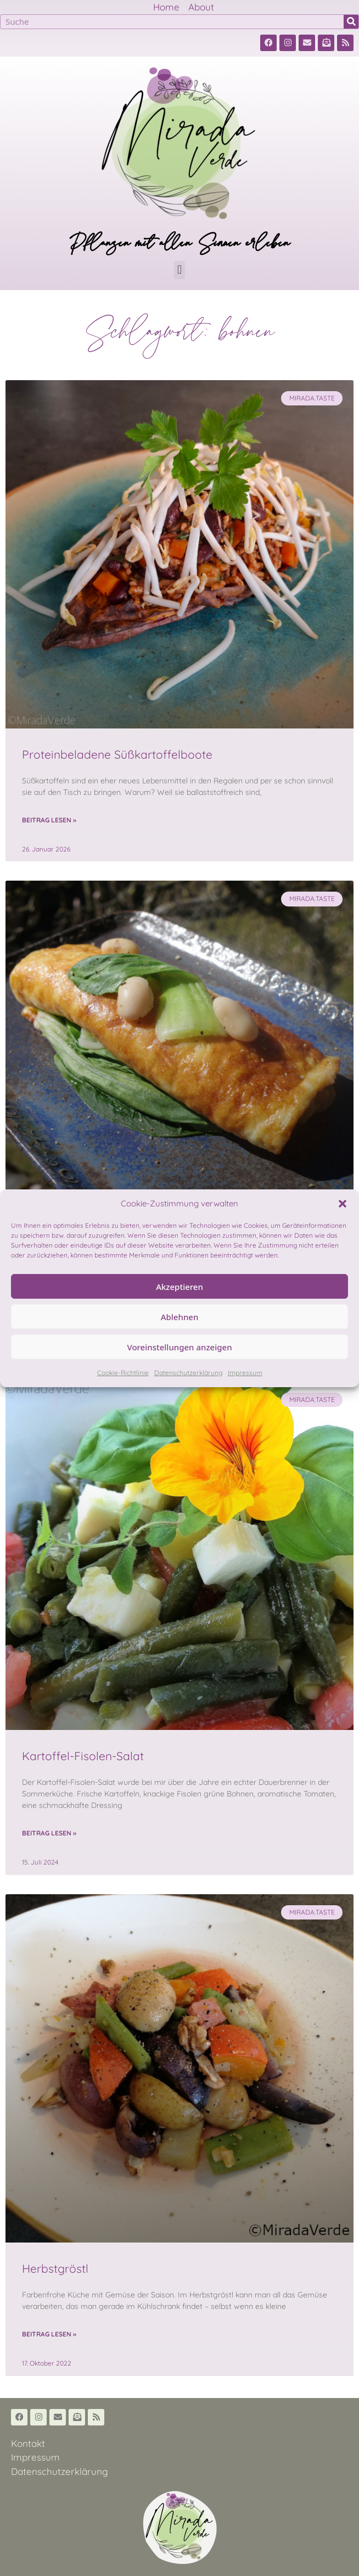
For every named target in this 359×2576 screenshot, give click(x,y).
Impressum (245, 1372)
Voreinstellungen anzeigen (179, 1347)
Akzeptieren (179, 1286)
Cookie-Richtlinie (123, 1372)
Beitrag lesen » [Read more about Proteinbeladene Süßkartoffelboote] (49, 820)
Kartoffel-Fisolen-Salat (83, 1756)
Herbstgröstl (55, 2268)
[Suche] (351, 22)
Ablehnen (180, 1316)
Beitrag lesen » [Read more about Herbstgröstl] (49, 2334)
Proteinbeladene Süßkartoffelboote (117, 754)
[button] (342, 1203)
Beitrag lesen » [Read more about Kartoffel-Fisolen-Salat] (49, 1833)
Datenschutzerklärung (188, 1372)
